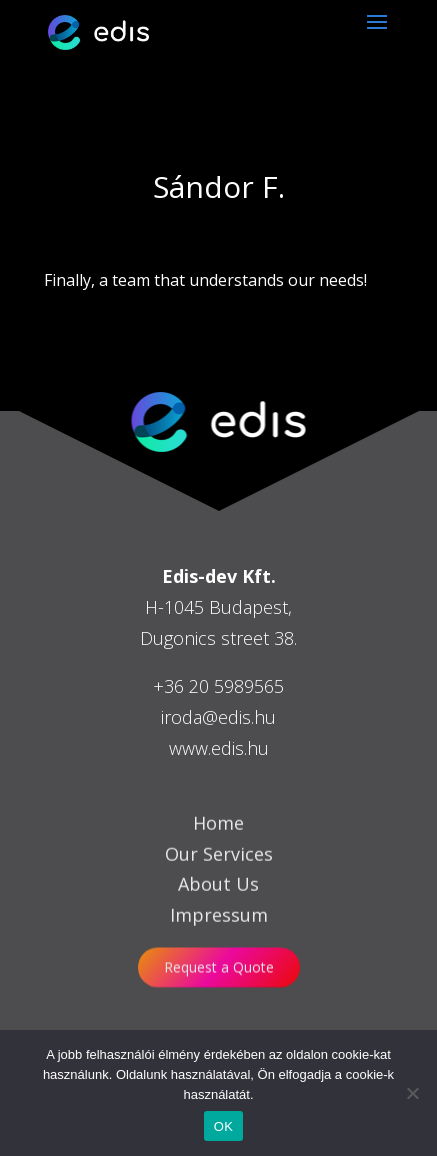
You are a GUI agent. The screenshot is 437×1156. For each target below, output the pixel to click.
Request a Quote (219, 967)
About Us (218, 905)
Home (218, 843)
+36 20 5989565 (218, 686)
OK (223, 1126)
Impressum (219, 936)
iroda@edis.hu (218, 717)
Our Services (219, 874)
